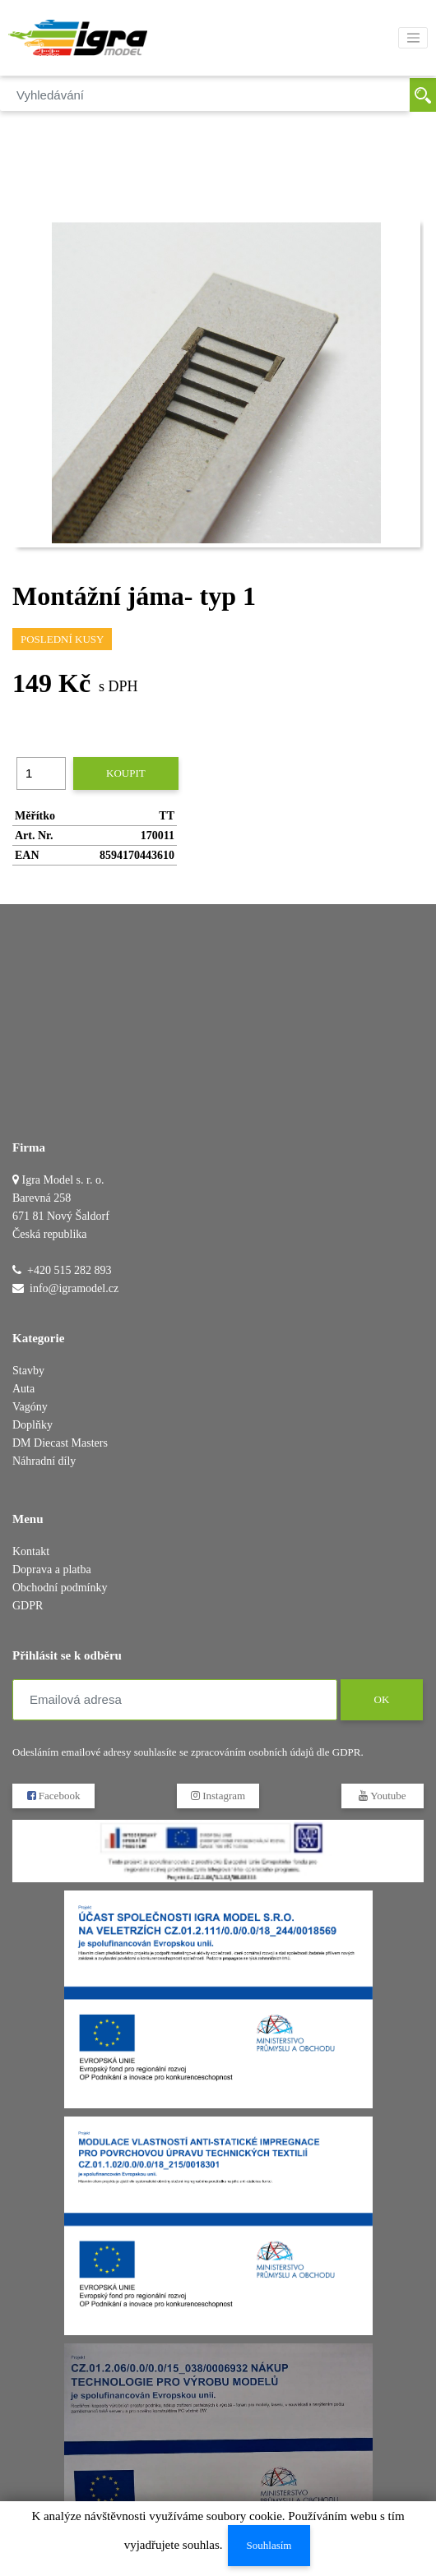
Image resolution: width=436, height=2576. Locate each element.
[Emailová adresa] (174, 1699)
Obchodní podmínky (60, 1587)
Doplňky (32, 1425)
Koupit (126, 773)
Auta (23, 1389)
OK (381, 1699)
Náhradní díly (44, 1461)
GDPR (27, 1606)
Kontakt (30, 1551)
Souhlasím (268, 2545)
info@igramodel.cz (74, 1288)
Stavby (28, 1370)
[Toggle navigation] (413, 37)
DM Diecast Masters (60, 1443)
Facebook (54, 1795)
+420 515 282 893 (69, 1270)
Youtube (382, 1795)
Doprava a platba (51, 1569)
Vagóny (30, 1407)
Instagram (218, 1795)
